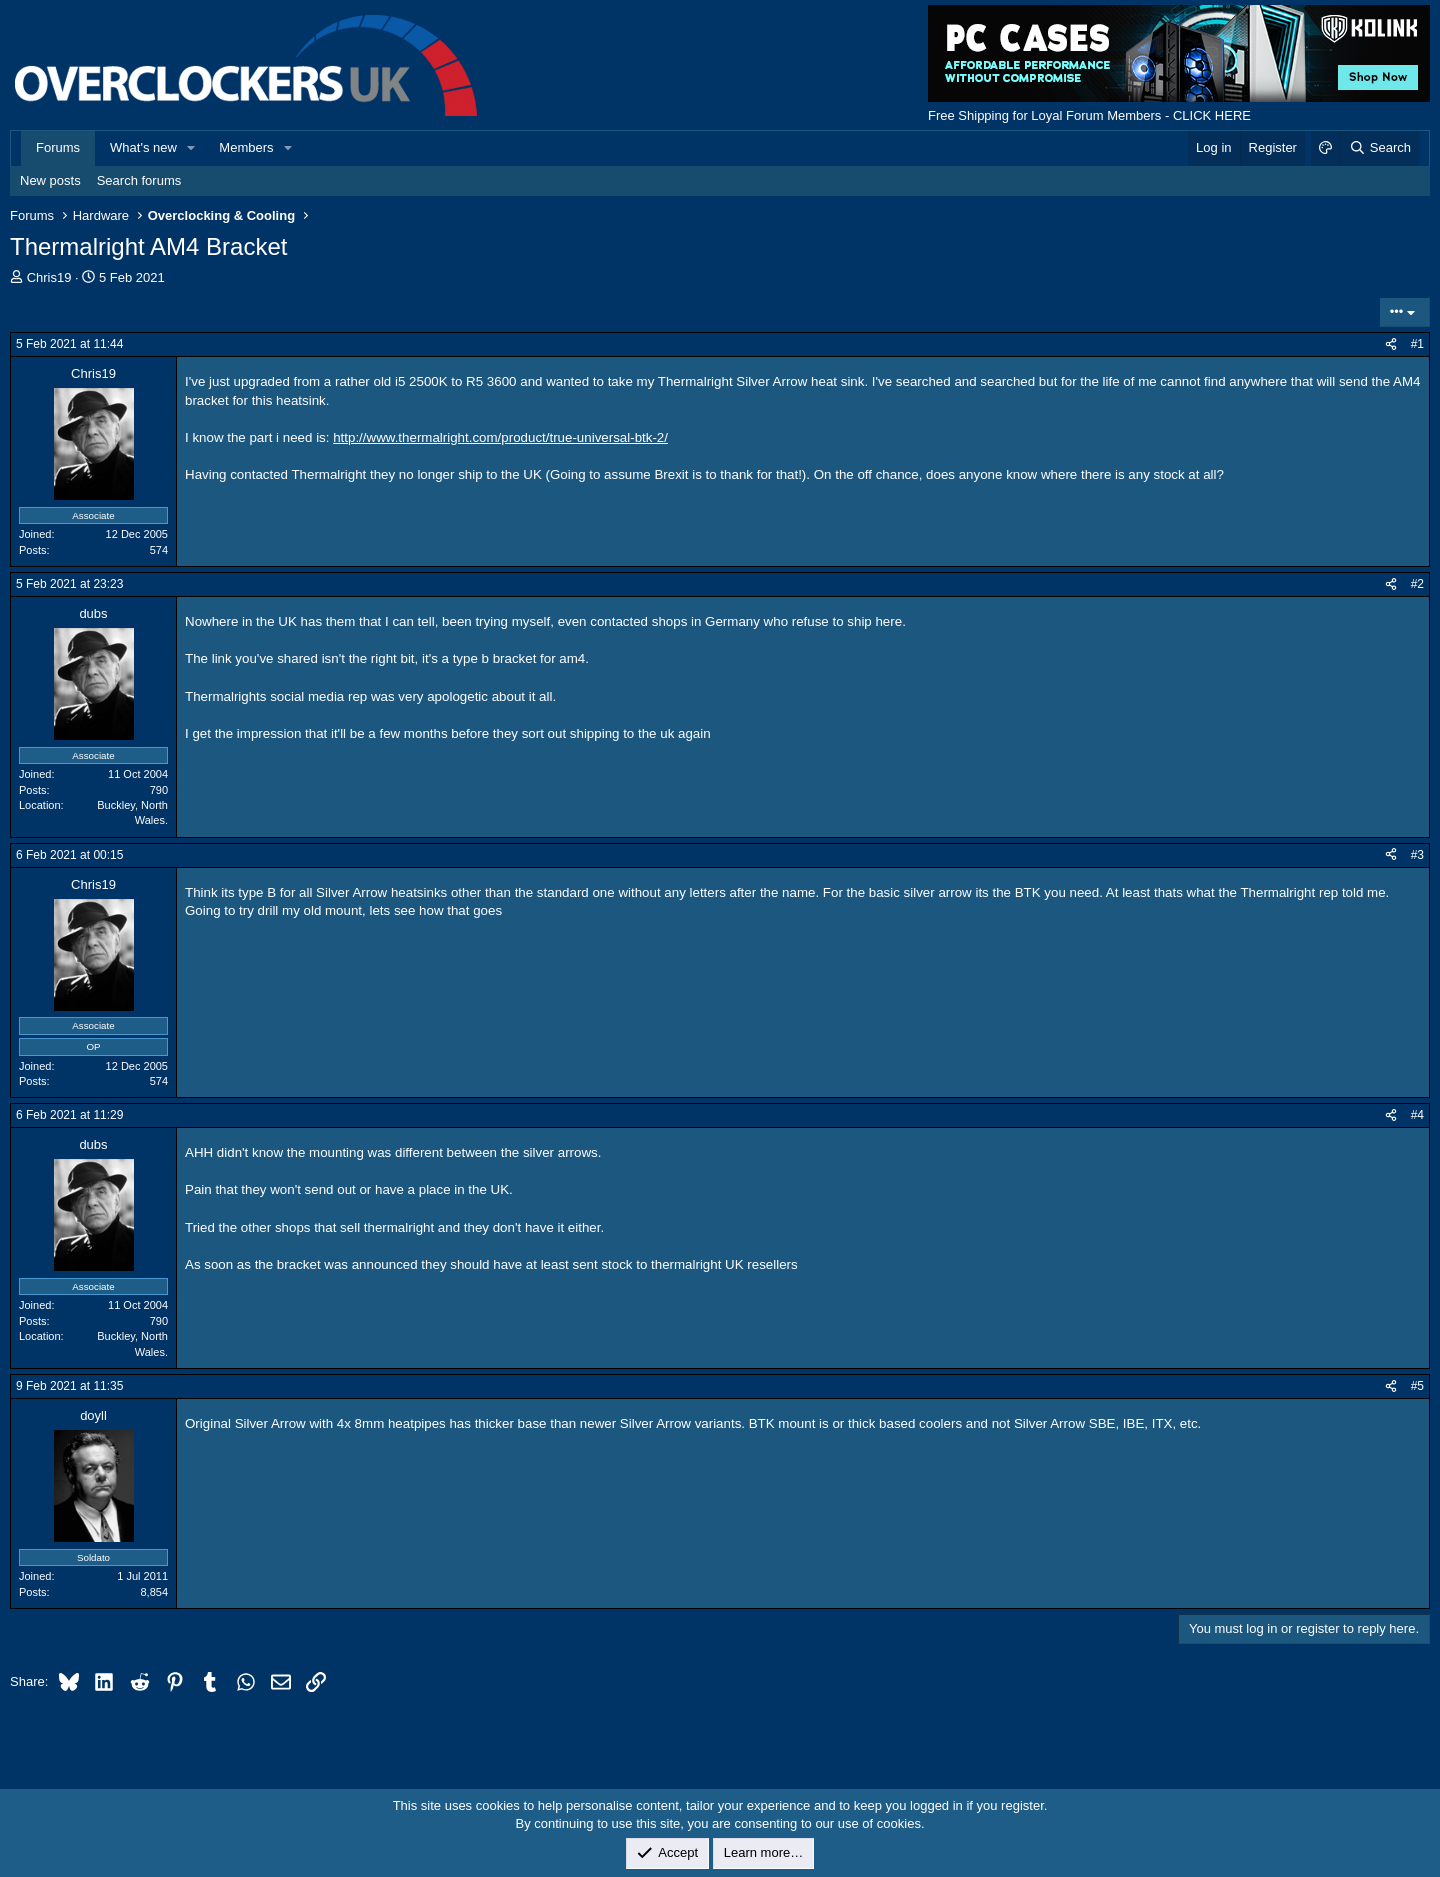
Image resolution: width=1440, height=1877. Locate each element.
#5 (1417, 1386)
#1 (1417, 344)
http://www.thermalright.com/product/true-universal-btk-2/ (500, 437)
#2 (1417, 584)
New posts (50, 180)
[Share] (1391, 344)
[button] (192, 148)
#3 (1417, 855)
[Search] (1379, 148)
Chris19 (49, 277)
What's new (143, 147)
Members (246, 147)
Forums (58, 147)
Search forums (139, 180)
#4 (1417, 1115)
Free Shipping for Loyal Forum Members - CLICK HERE (1089, 115)
